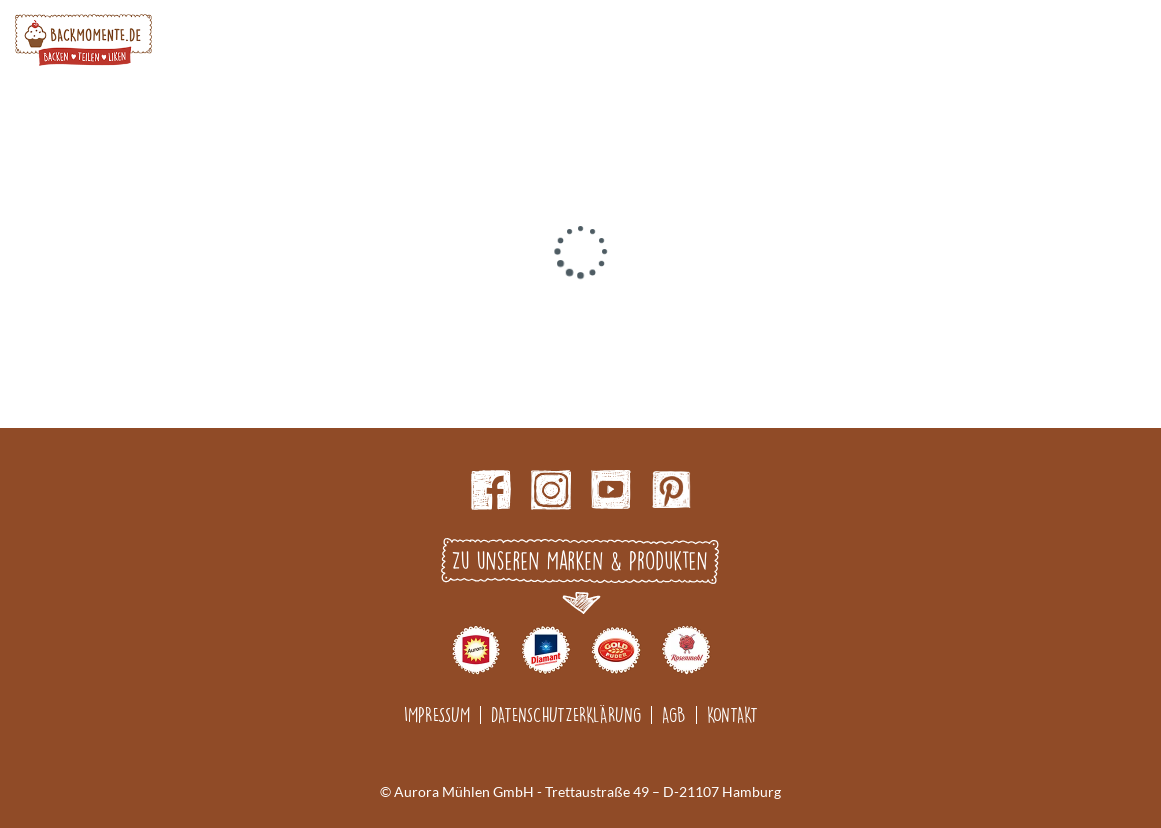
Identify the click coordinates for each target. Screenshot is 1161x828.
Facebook (491, 490)
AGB (674, 714)
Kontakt (732, 714)
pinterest (671, 490)
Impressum (437, 714)
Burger (1132, 40)
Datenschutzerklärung (566, 714)
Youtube (611, 490)
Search (1082, 40)
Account (1032, 40)
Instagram (551, 490)
